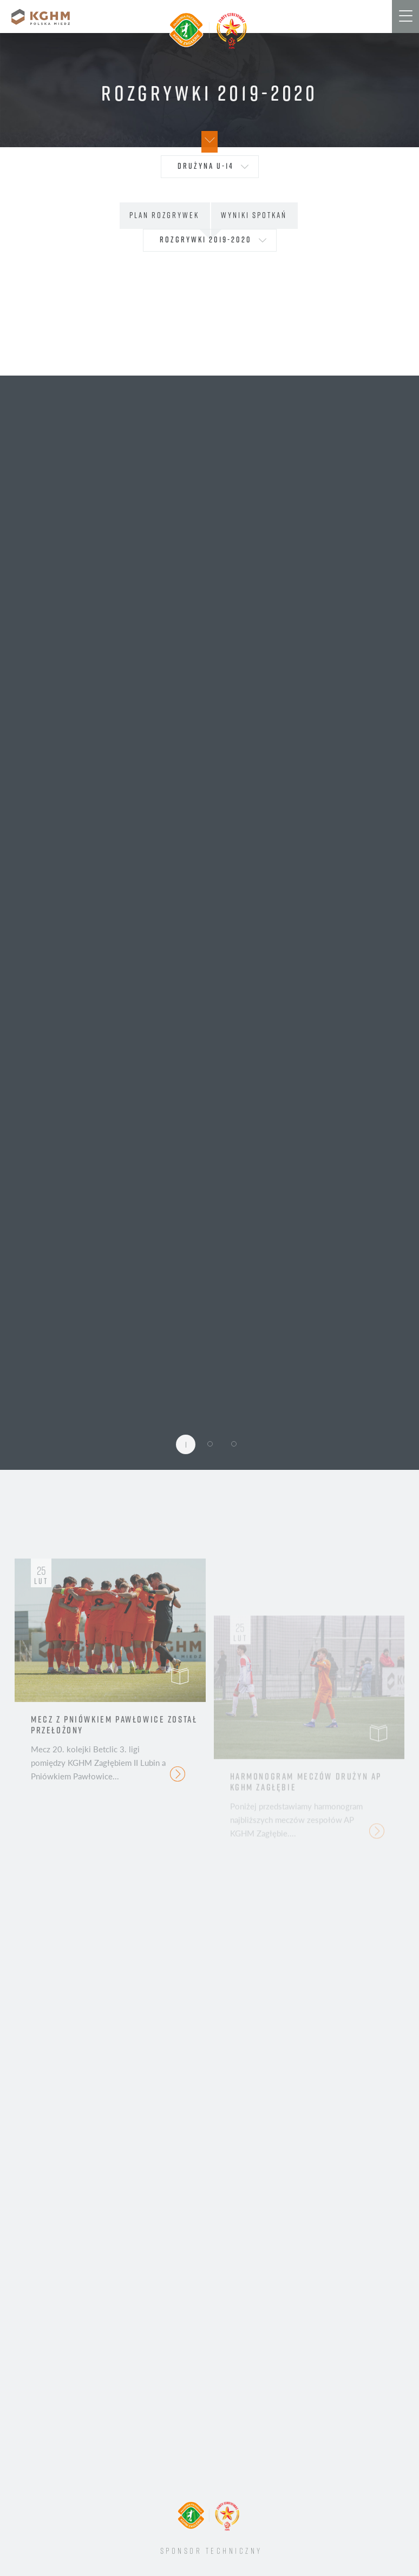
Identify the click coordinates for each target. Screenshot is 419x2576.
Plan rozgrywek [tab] (164, 215)
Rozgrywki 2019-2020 (206, 239)
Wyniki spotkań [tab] (254, 215)
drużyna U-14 (206, 166)
